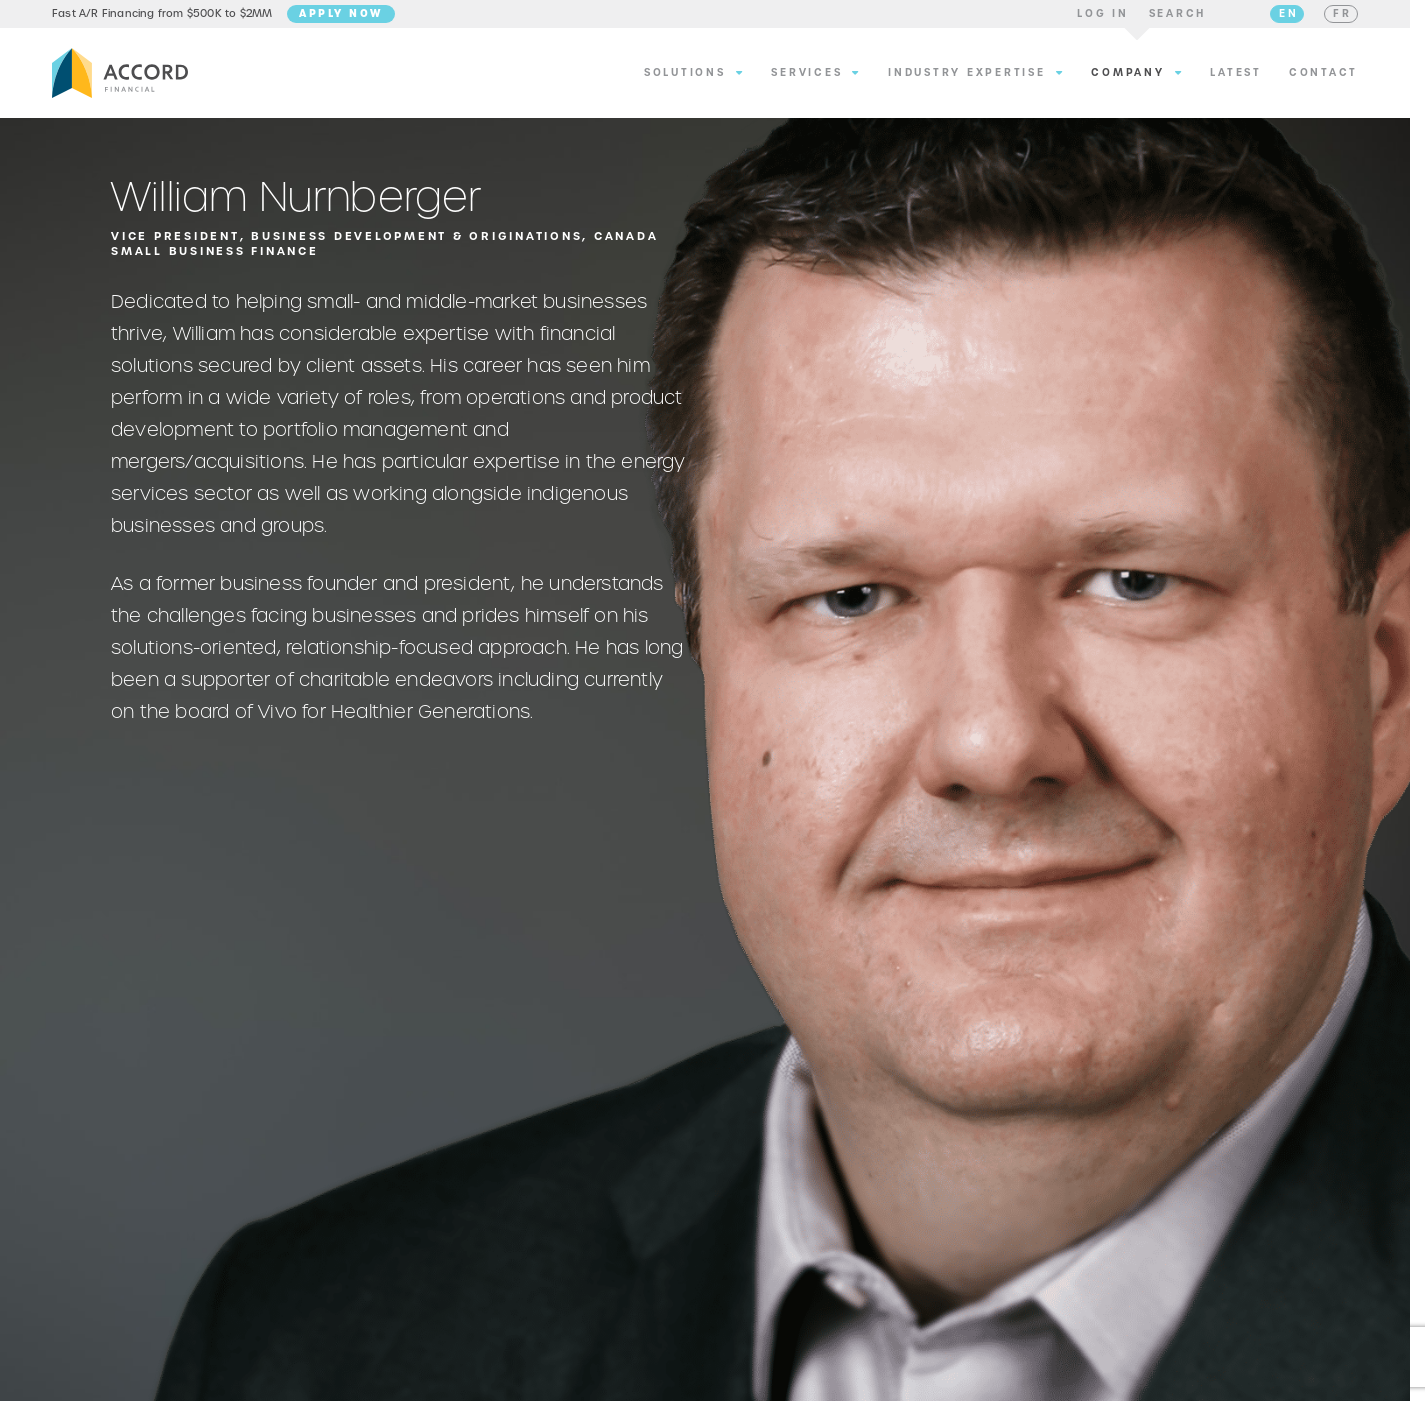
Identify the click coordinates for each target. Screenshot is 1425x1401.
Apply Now (341, 17)
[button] (1103, 18)
